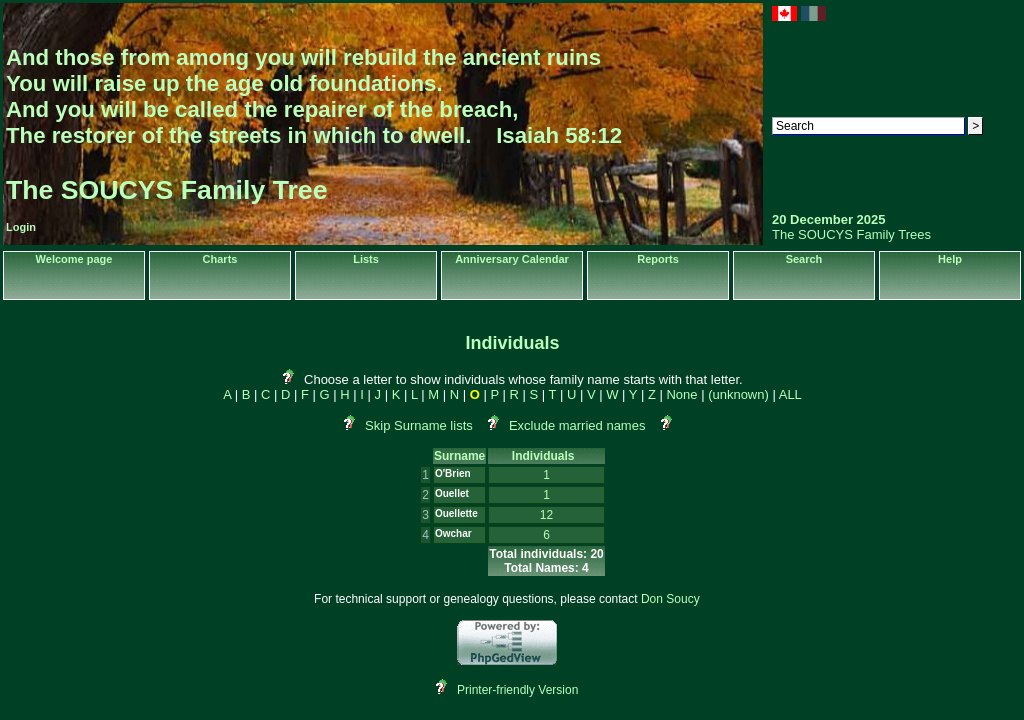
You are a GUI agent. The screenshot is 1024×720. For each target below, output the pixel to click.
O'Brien (453, 473)
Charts (220, 259)
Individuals (546, 456)
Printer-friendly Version (517, 690)
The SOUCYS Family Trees (851, 234)
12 (546, 515)
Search (804, 259)
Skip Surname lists (419, 425)
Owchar (453, 533)
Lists (366, 259)
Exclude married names (577, 425)
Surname (459, 456)
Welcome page (74, 259)
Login (21, 227)
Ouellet (452, 493)
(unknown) (738, 394)
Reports (658, 259)
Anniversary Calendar (512, 259)
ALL (790, 394)
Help (950, 259)
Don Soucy (670, 599)
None (681, 394)
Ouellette (456, 513)
